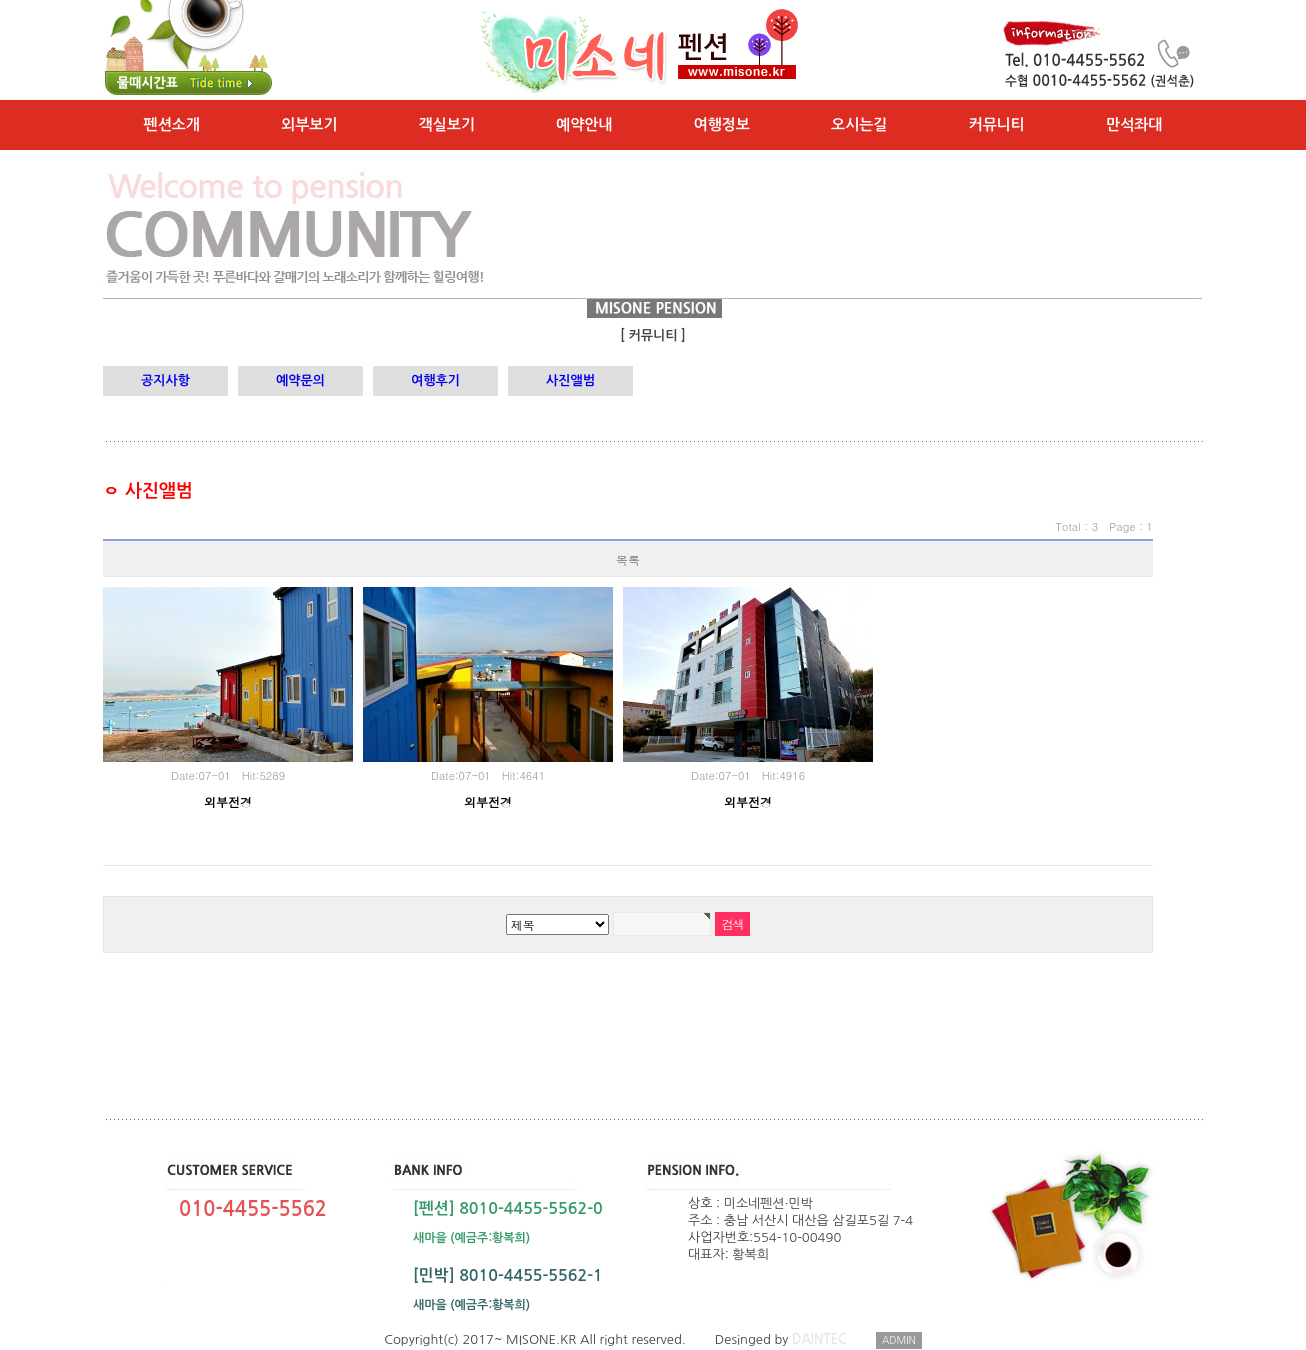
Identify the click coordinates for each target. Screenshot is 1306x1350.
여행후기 (435, 380)
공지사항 (165, 380)
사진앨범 (570, 380)
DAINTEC (819, 1339)
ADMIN (899, 1340)
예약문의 (300, 380)
